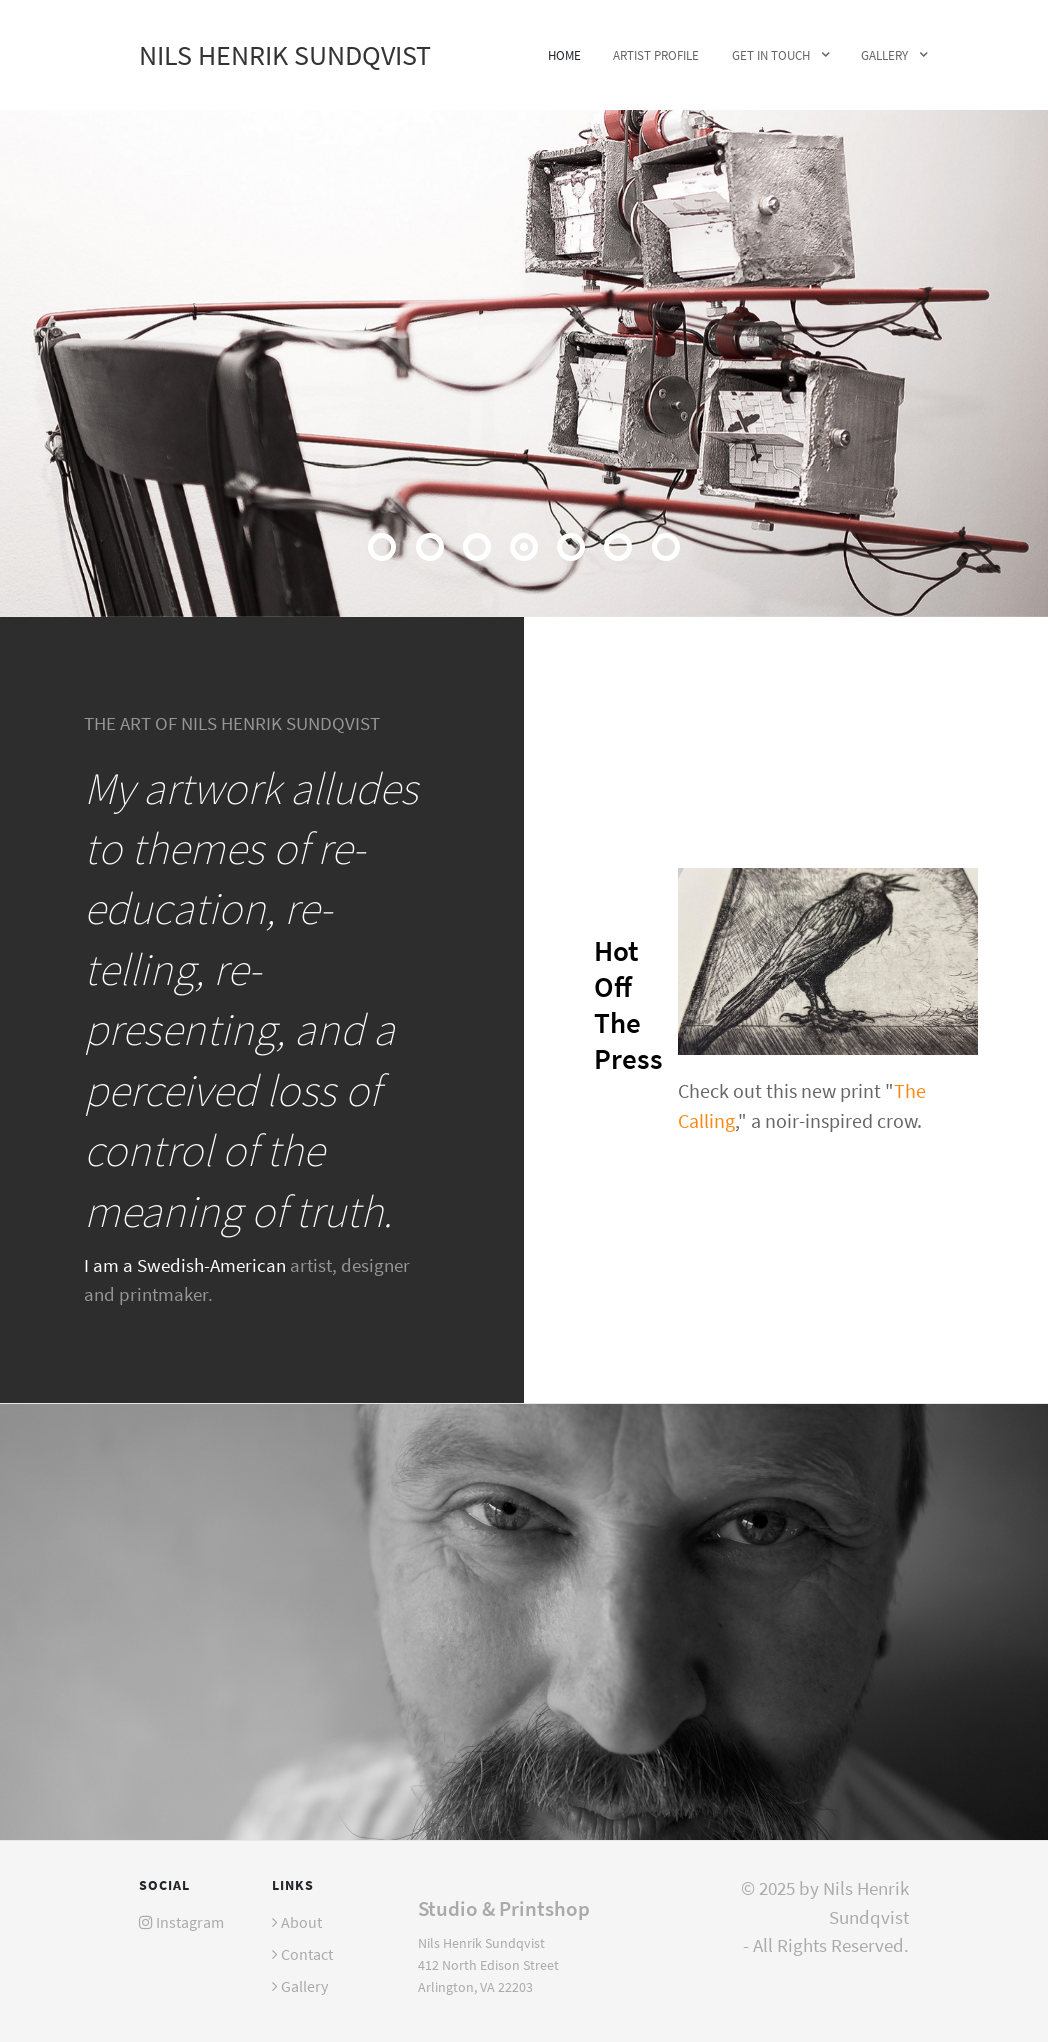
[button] (382, 547)
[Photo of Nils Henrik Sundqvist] (524, 1620)
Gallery (304, 1986)
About (301, 1922)
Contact (307, 1954)
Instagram (190, 1922)
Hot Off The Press (628, 1005)
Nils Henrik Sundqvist (285, 55)
